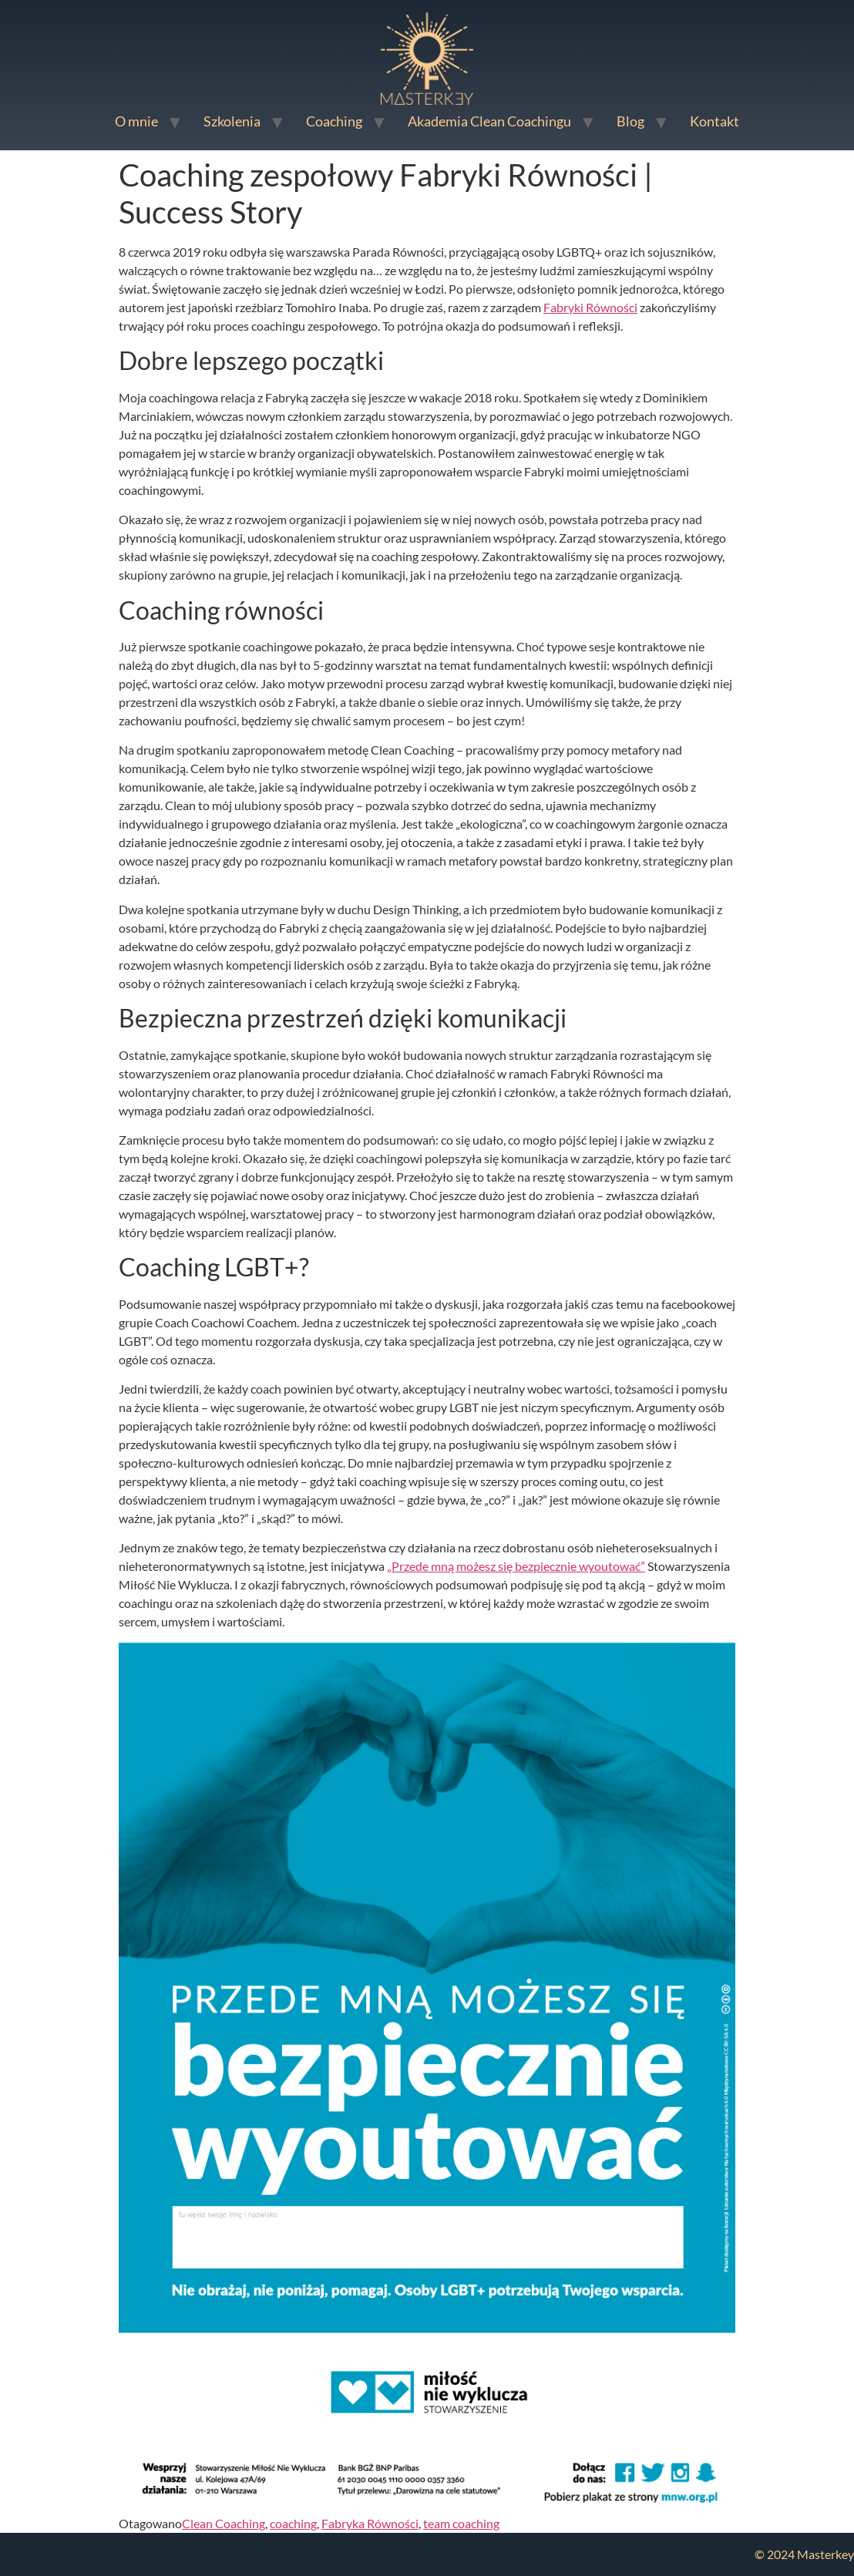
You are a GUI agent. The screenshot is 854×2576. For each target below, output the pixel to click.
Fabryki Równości (590, 307)
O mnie (136, 121)
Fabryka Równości (370, 2523)
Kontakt (714, 121)
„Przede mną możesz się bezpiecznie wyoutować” (516, 1566)
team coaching (461, 2523)
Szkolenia (232, 121)
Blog (630, 121)
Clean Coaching (223, 2523)
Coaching (334, 121)
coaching (293, 2523)
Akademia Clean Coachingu (489, 121)
